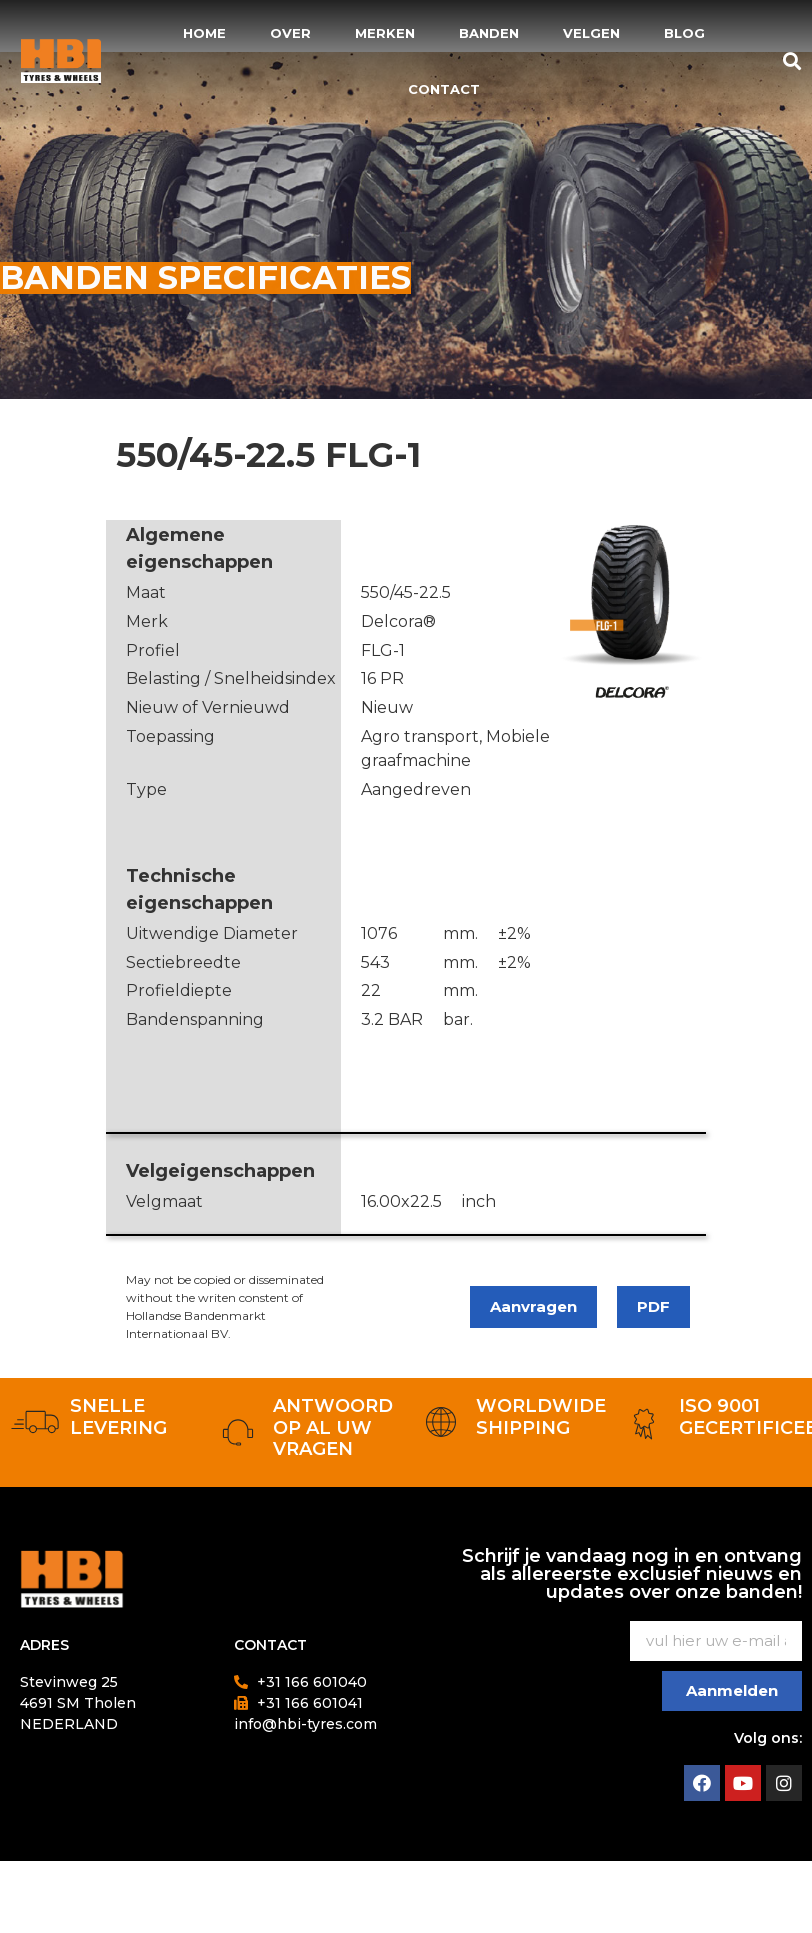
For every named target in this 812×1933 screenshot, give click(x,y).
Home (204, 33)
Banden (489, 33)
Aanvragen (533, 1306)
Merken (385, 33)
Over (290, 33)
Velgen (591, 33)
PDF (653, 1306)
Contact (444, 89)
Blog (684, 33)
